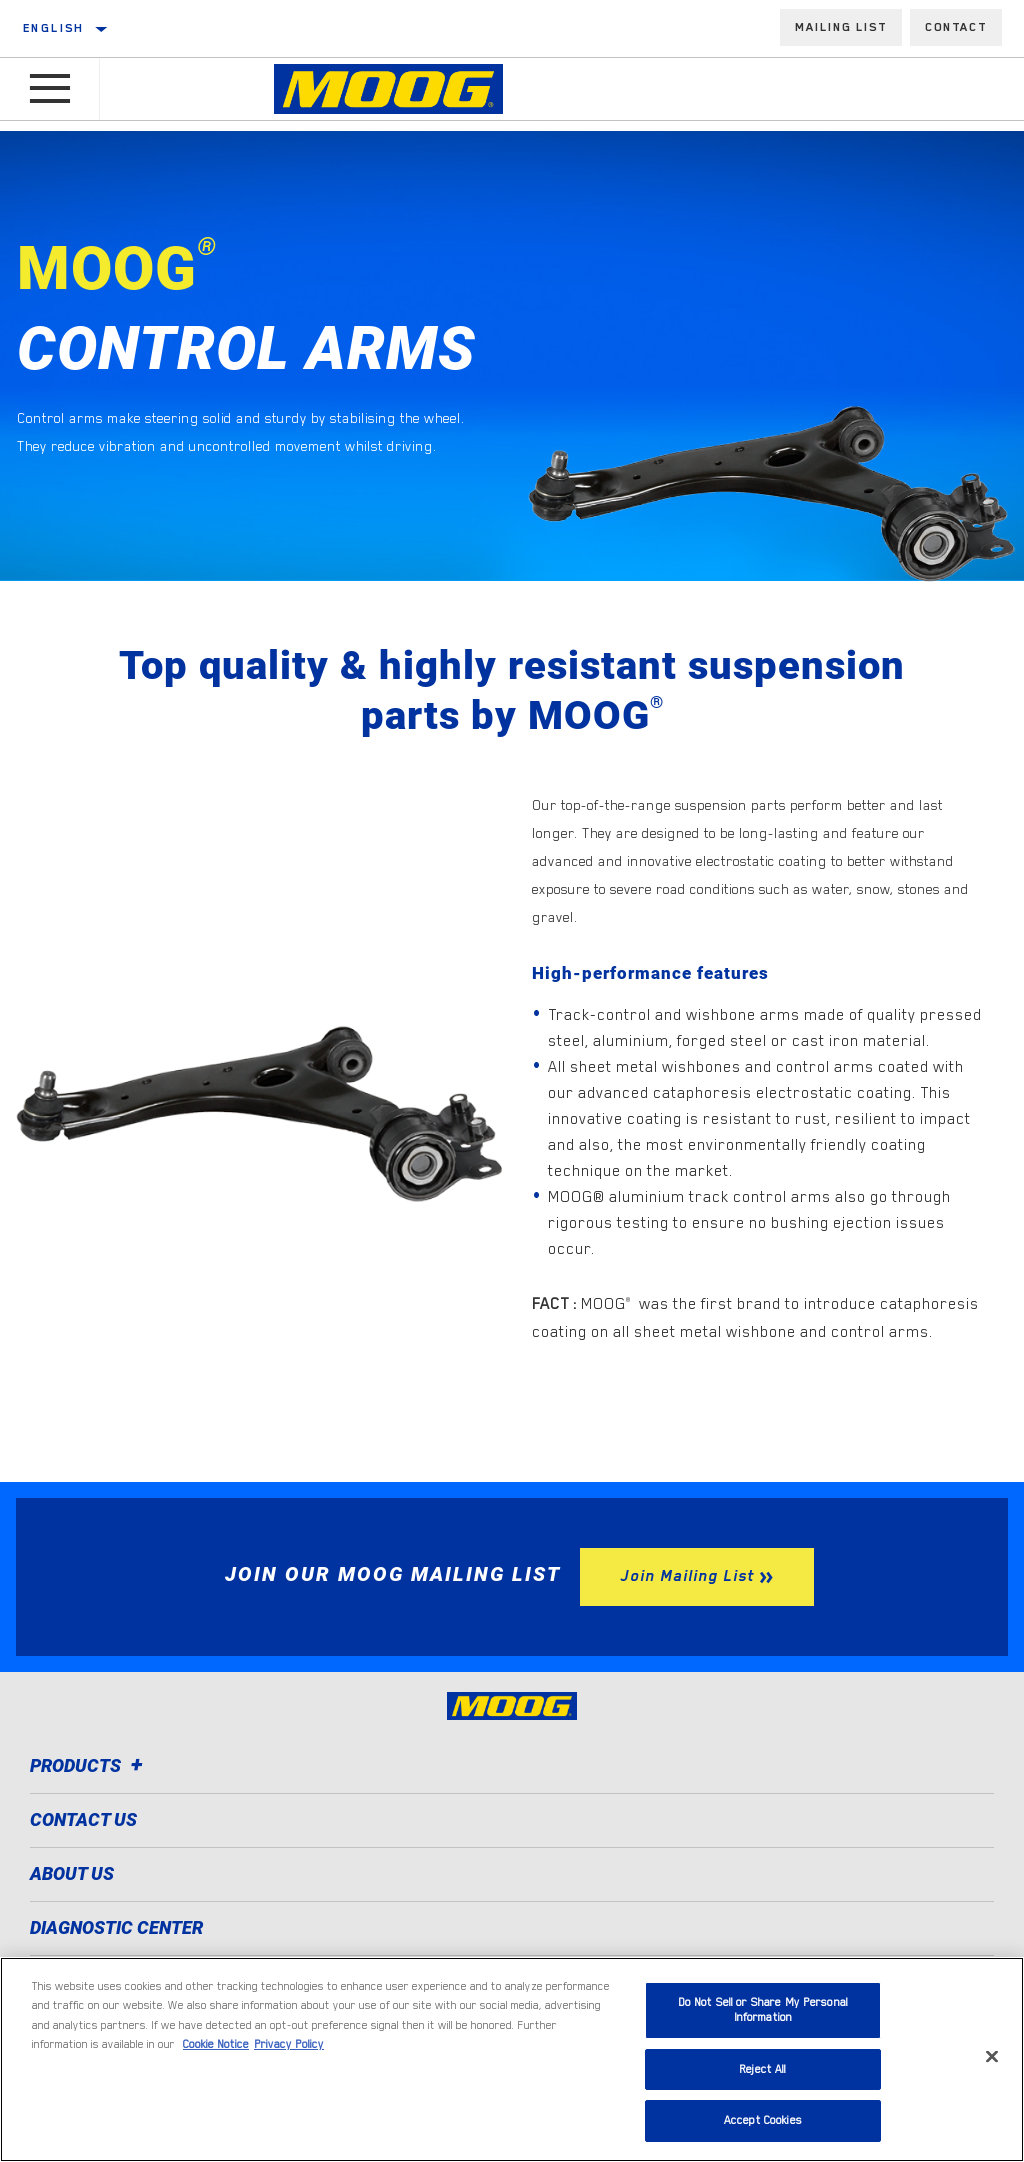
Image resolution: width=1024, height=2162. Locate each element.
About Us (72, 1873)
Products (89, 1765)
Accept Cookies (763, 2120)
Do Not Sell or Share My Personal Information (763, 2010)
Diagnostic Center (116, 1927)
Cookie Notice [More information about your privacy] (216, 2044)
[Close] (992, 2057)
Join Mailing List (687, 1576)
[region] (512, 2059)
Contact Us (83, 1819)
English (54, 28)
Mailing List (841, 27)
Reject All (762, 2069)
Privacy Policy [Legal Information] (289, 2044)
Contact (956, 27)
